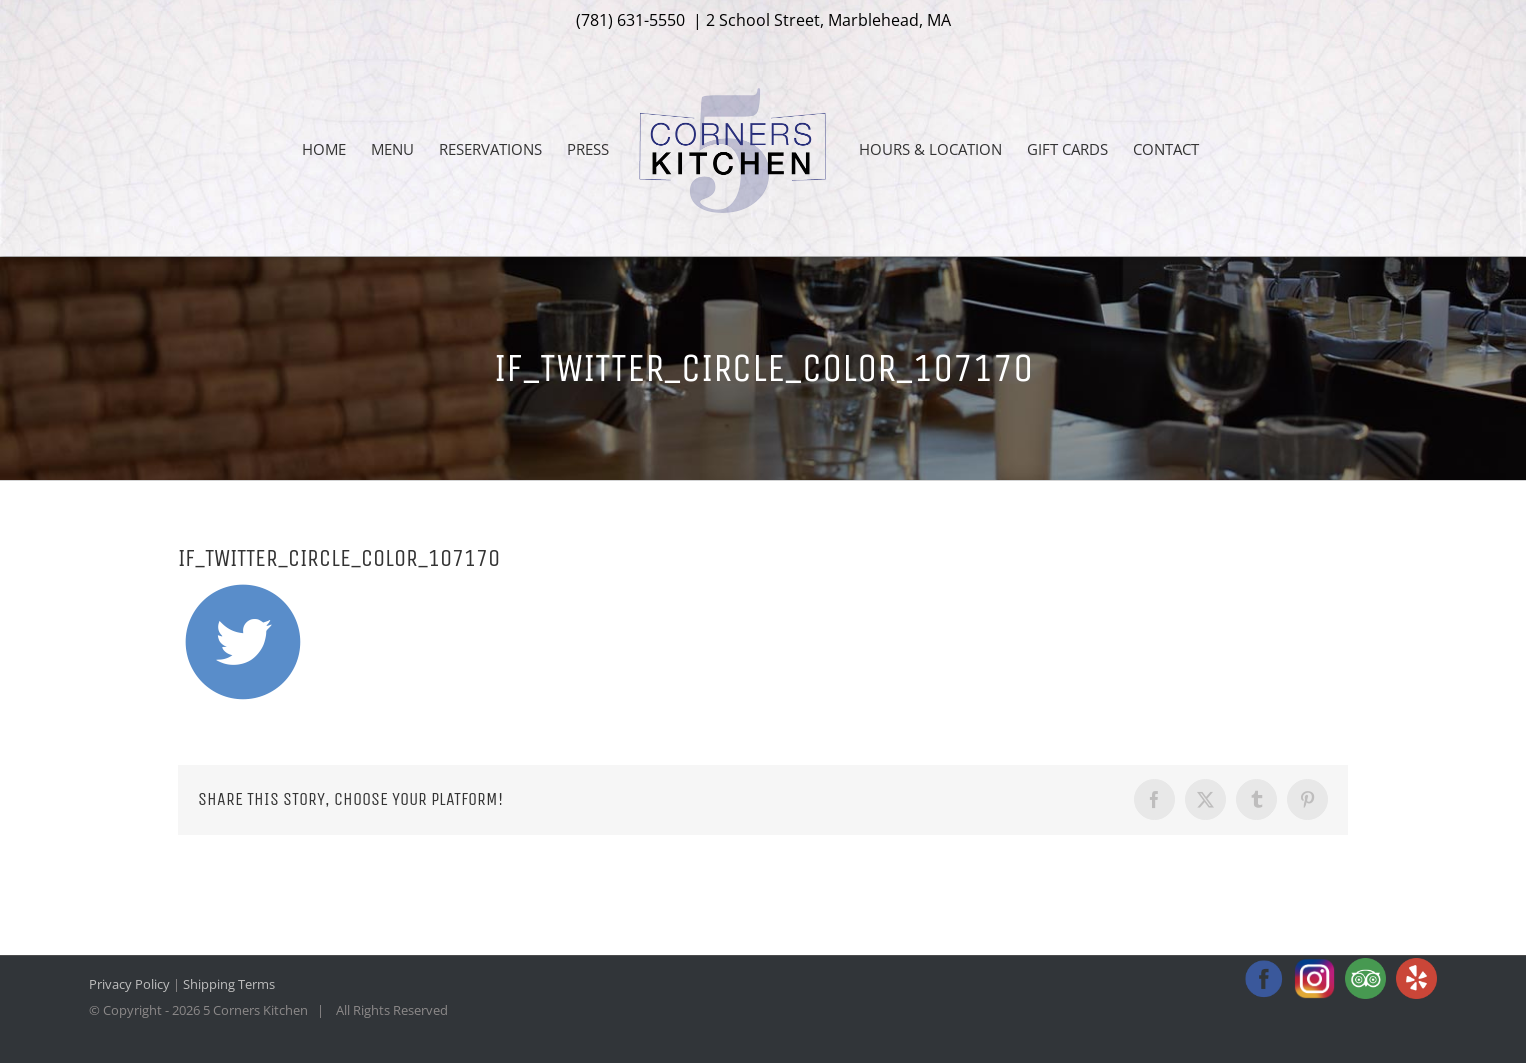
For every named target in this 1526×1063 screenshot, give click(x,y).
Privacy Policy (129, 984)
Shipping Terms (229, 984)
